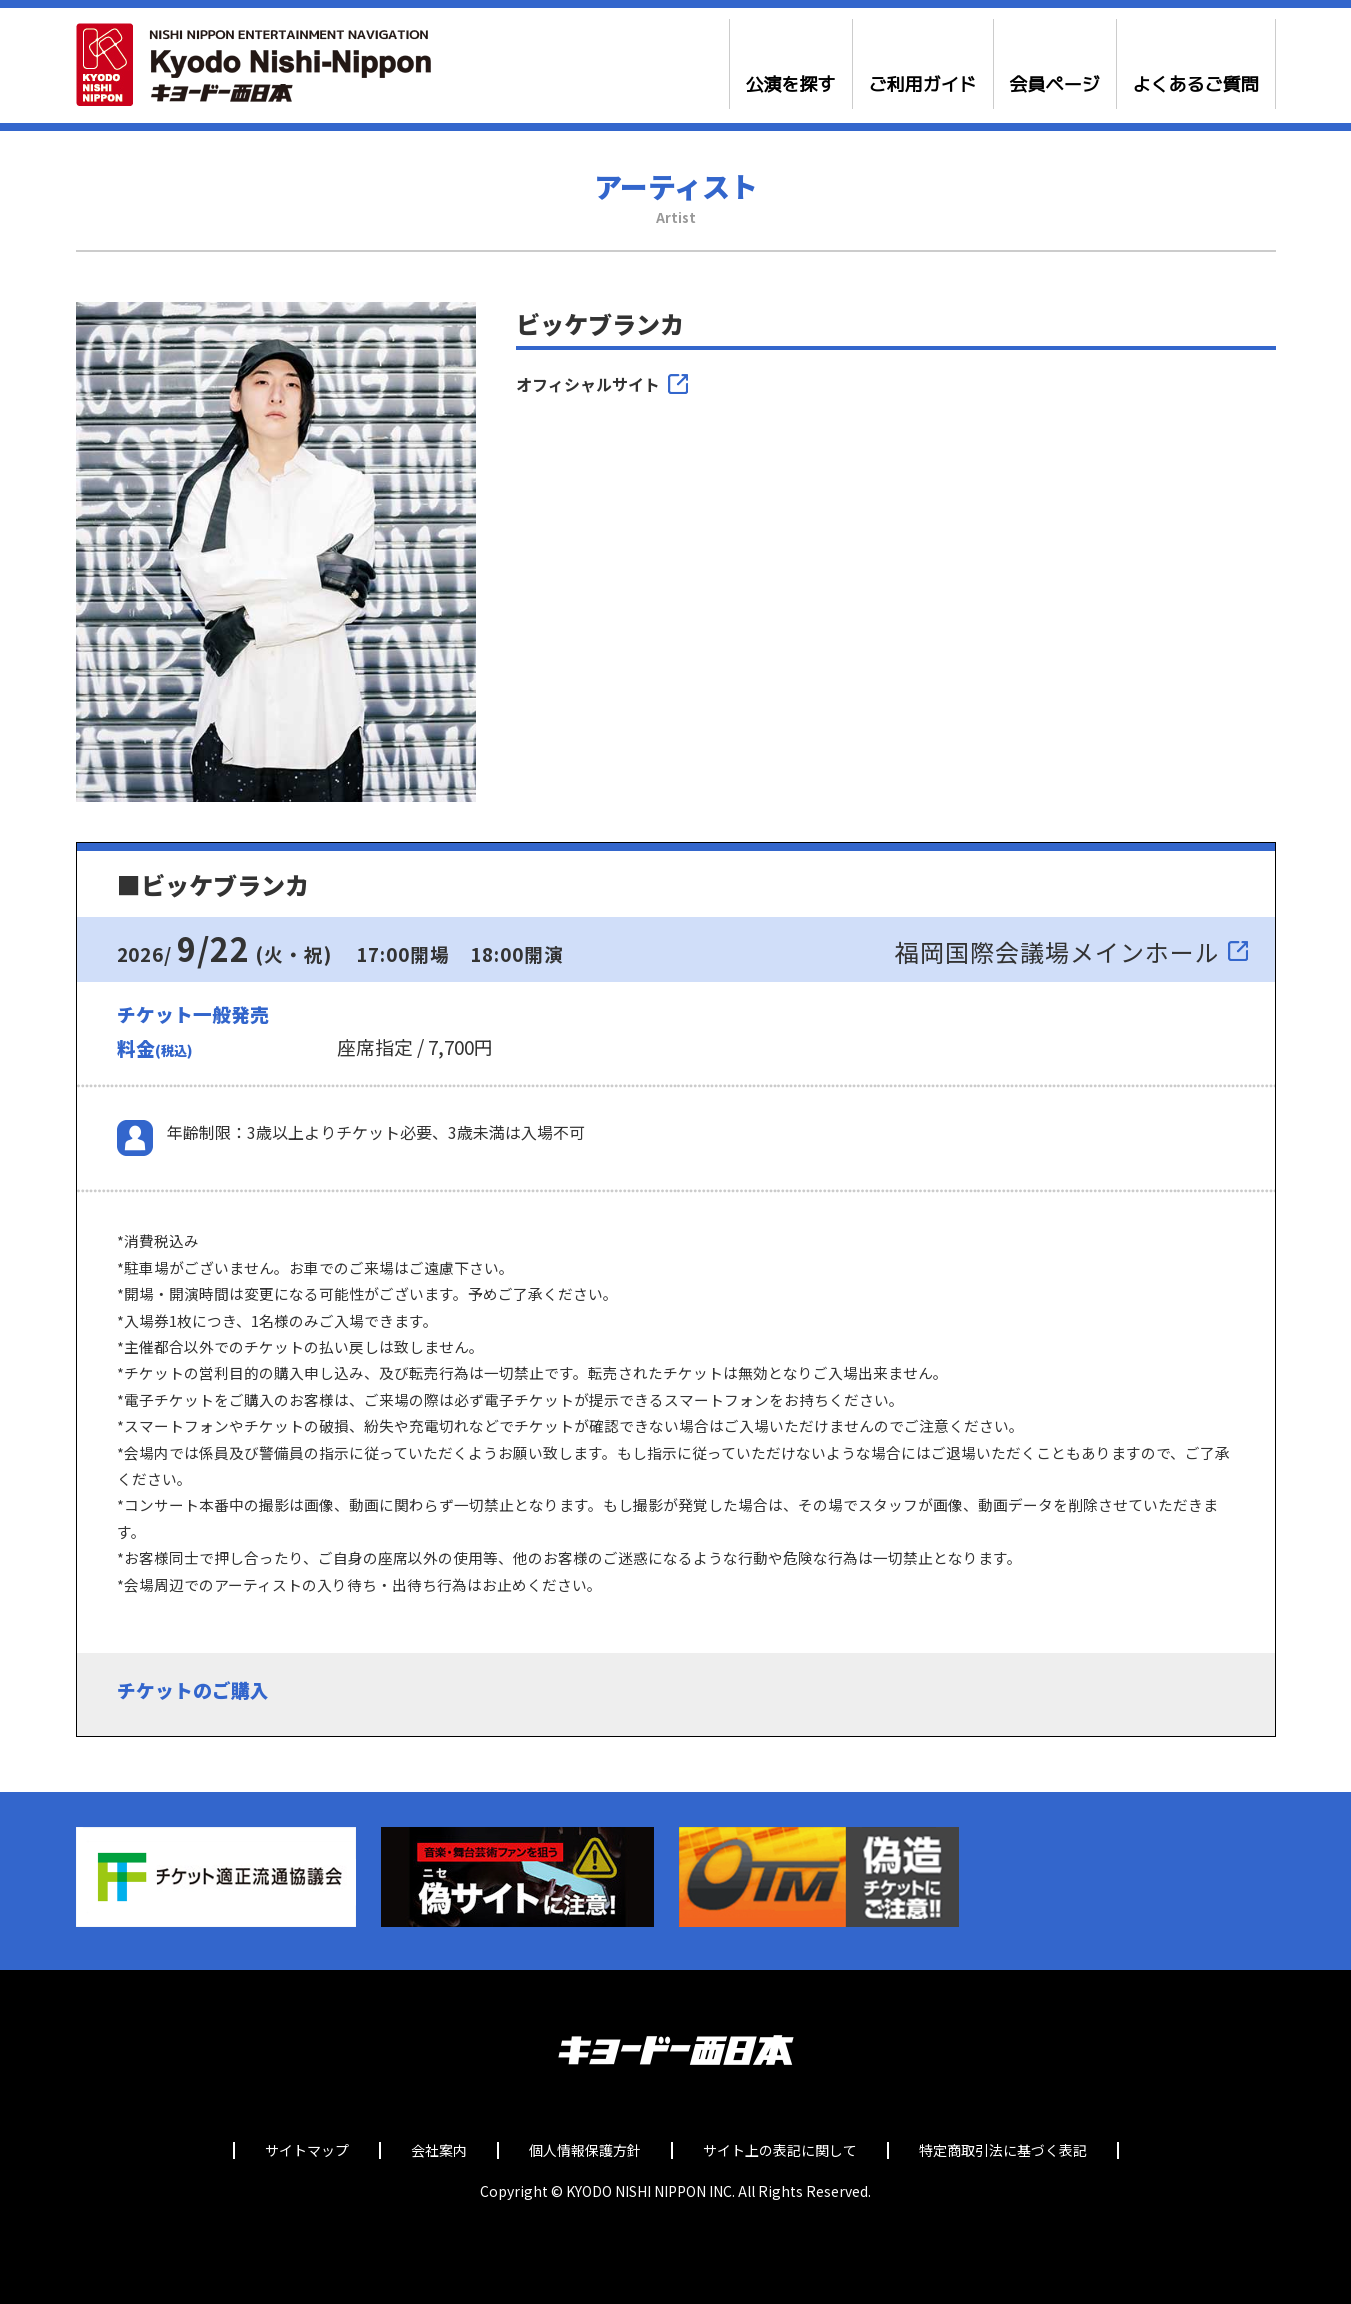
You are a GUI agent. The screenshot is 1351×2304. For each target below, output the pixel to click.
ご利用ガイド (923, 85)
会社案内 (439, 2150)
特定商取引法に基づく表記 (1003, 2150)
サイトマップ (307, 2150)
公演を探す (791, 85)
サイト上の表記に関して (780, 2150)
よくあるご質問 (1196, 85)
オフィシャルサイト (588, 384)
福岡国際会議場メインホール (1057, 951)
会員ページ (1055, 85)
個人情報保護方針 (585, 2150)
